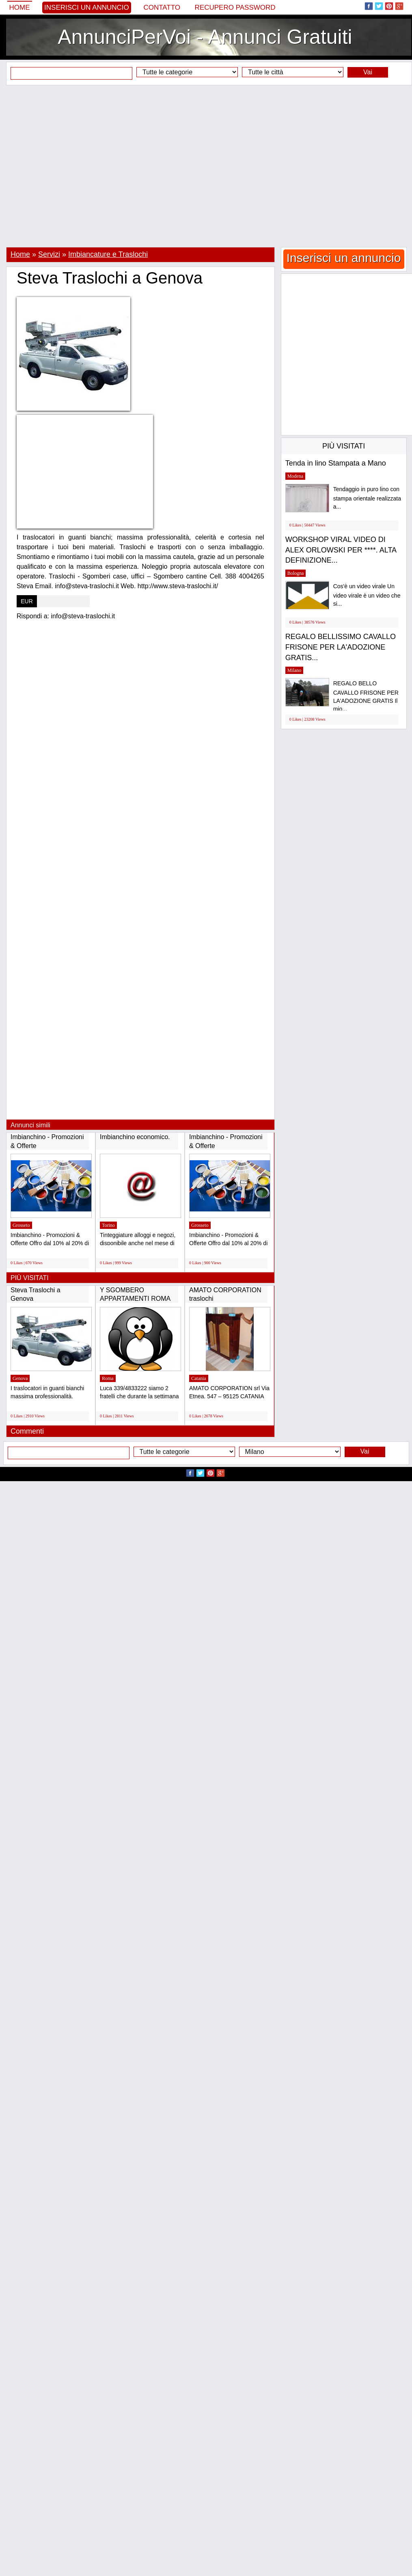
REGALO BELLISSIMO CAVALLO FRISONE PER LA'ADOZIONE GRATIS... (340, 647)
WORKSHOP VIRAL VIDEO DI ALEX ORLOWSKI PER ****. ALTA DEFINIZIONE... (340, 549)
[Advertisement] (203, 166)
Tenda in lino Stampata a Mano (335, 463)
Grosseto (21, 1225)
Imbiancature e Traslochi (108, 254)
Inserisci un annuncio (86, 7)
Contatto (161, 7)
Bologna (295, 573)
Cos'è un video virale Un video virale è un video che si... (367, 595)
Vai (367, 72)
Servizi (49, 254)
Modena (295, 476)
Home (19, 7)
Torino (108, 1225)
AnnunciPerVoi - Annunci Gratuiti (205, 37)
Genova (20, 1378)
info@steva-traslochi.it (83, 616)
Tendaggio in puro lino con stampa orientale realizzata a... (367, 498)
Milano (294, 670)
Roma (108, 1378)
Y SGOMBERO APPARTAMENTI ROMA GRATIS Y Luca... (135, 1299)
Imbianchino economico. (135, 1136)
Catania (198, 1378)
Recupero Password (235, 7)
